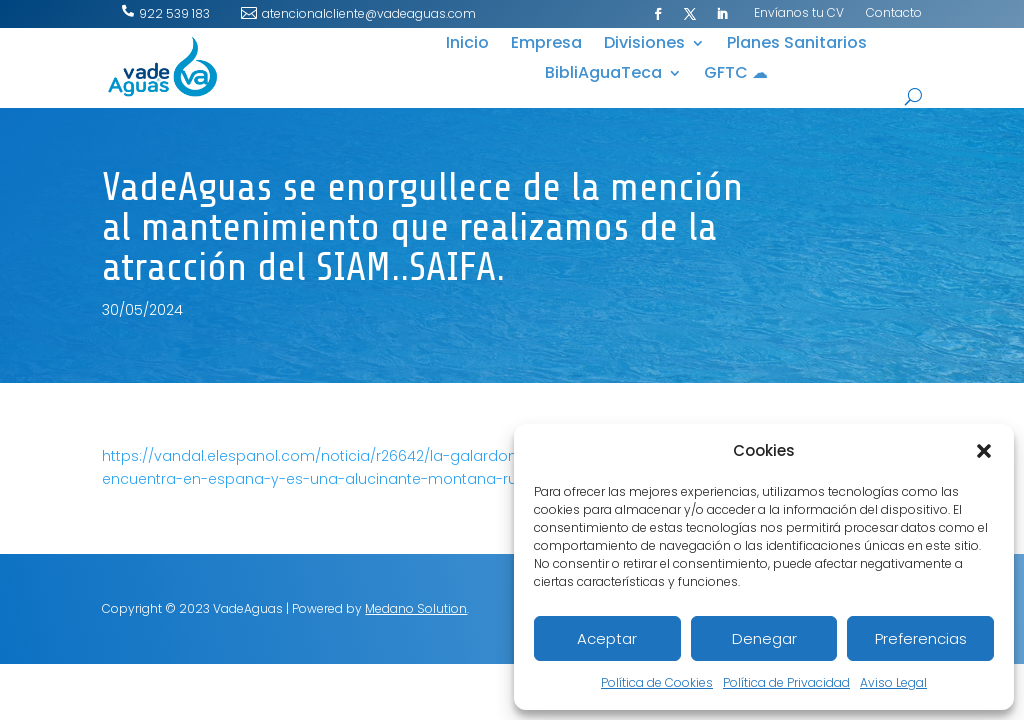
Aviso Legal (893, 682)
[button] (984, 451)
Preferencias (921, 638)
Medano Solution (416, 608)
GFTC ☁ (736, 75)
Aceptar (607, 638)
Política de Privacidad (786, 682)
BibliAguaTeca (603, 75)
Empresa (546, 45)
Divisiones (644, 45)
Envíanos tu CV (799, 13)
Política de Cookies (657, 682)
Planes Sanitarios (797, 45)
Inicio (467, 45)
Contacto (894, 13)
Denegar (764, 638)
